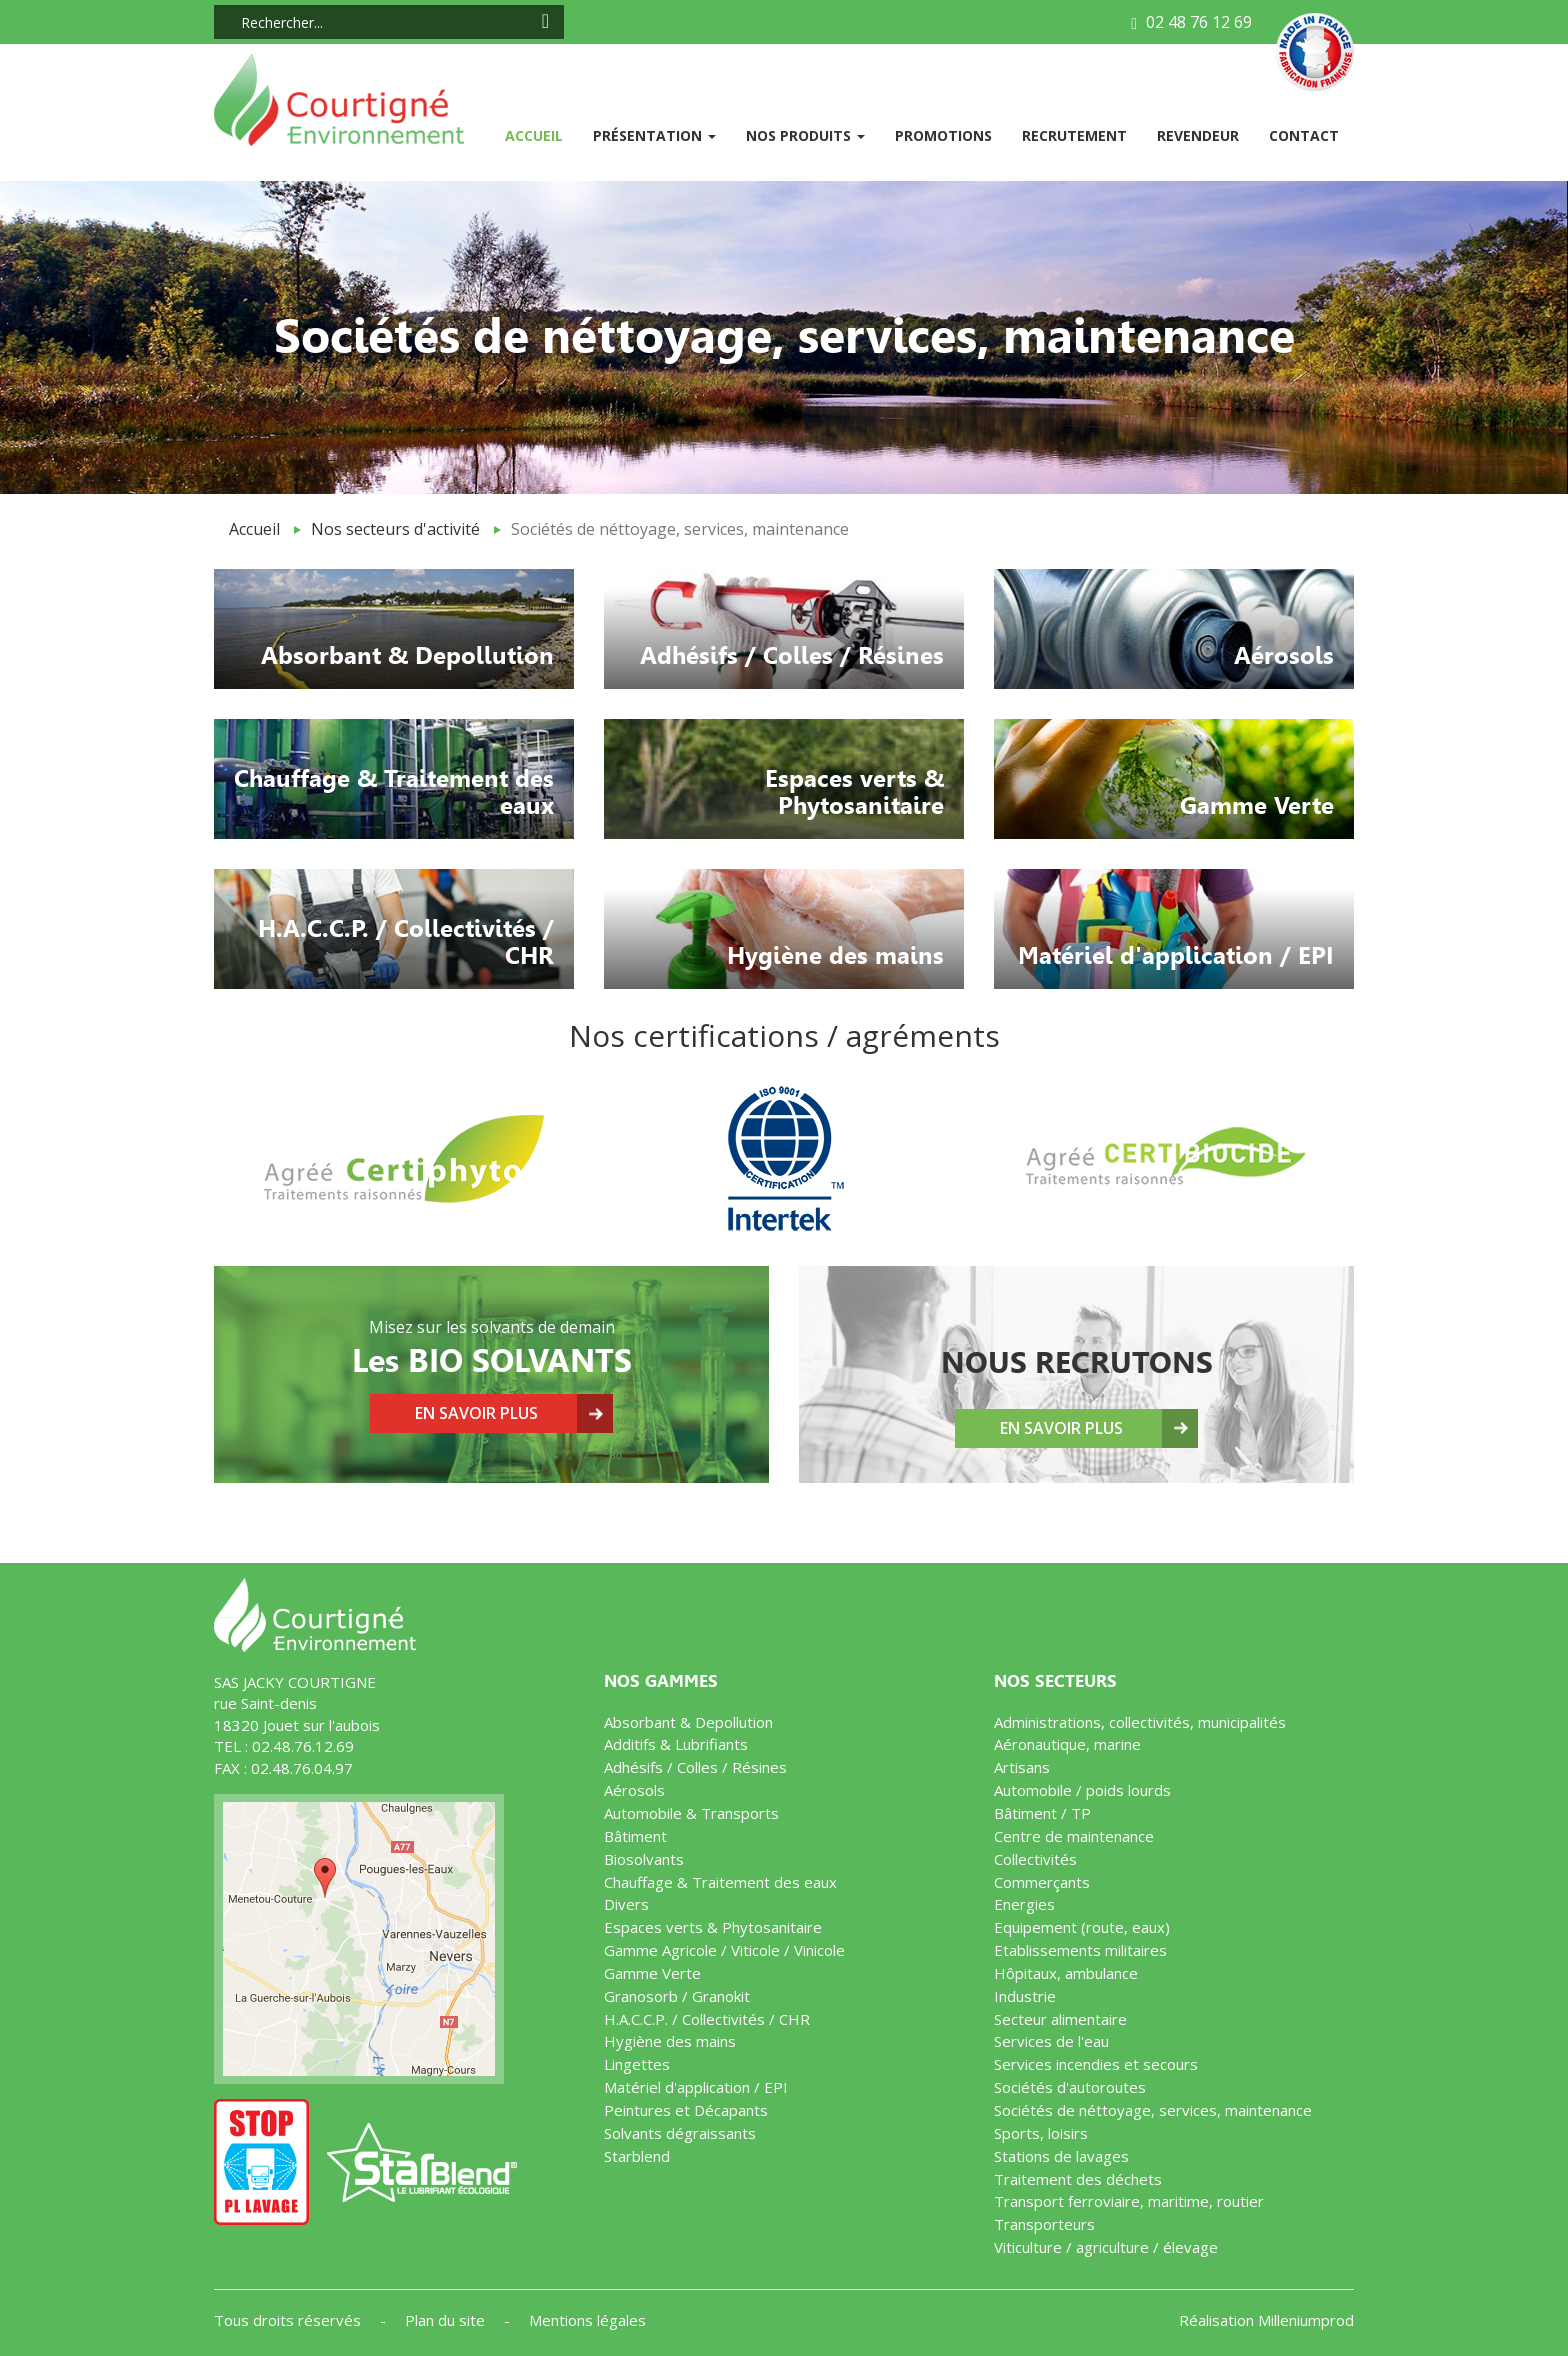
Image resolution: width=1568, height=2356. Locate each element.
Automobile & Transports (691, 1813)
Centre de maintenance (1074, 1836)
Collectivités (1035, 1859)
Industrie (1025, 1996)
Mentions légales (587, 2320)
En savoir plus (476, 1413)
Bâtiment (635, 1836)
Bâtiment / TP (1042, 1813)
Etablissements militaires (1080, 1950)
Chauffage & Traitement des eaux (720, 1882)
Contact (1304, 135)
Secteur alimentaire (1060, 2019)
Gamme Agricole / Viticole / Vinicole (724, 1950)
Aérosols (634, 1790)
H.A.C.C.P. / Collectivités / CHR (707, 2019)
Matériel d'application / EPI (696, 2087)
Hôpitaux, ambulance (1066, 1973)
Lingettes (637, 2064)
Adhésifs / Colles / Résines (695, 1767)
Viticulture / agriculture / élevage (1106, 2247)
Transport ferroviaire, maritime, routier (1129, 2201)
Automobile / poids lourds (1082, 1790)
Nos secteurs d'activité (395, 529)
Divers (626, 1904)
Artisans (1022, 1767)
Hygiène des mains (670, 2041)
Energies (1024, 1904)
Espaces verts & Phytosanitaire (713, 1927)
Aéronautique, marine (1067, 1744)
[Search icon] (545, 21)
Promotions (943, 135)
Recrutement (1074, 135)
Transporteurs (1044, 2224)
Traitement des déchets (1078, 2179)
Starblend (637, 2156)
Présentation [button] (654, 135)
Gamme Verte (652, 1973)
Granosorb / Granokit (677, 1996)
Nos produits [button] (805, 135)
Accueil (541, 135)
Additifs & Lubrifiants (676, 1744)
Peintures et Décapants (686, 2110)
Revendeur (1198, 135)
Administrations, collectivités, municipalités (1140, 1722)
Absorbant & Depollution (688, 1722)
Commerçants (1042, 1882)
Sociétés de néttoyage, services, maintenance (1153, 2110)
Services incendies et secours (1096, 2064)
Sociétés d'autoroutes (1070, 2087)
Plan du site (447, 2320)
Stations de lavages (1061, 2156)
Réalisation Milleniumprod (1266, 2320)
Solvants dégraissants (680, 2133)
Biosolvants (644, 1859)
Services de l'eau (1051, 2041)
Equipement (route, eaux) (1082, 1927)
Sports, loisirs (1041, 2133)
